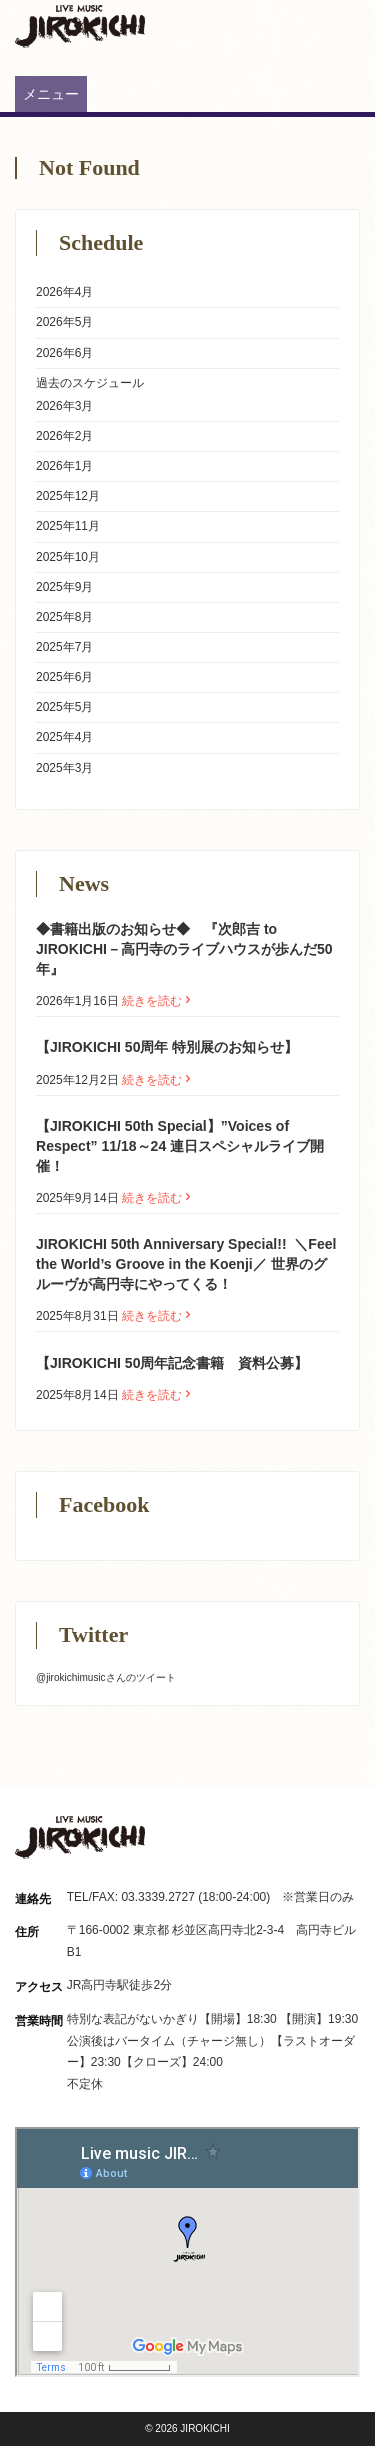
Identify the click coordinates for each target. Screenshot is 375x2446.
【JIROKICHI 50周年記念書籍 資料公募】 (172, 1363)
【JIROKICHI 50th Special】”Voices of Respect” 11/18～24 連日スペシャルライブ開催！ (180, 1146)
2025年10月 (68, 557)
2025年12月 (68, 496)
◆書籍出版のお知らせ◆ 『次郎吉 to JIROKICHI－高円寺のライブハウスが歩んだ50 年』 (184, 949)
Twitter (277, 17)
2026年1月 (64, 466)
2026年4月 (64, 292)
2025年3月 (64, 768)
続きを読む (158, 1001)
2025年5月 (64, 707)
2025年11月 (68, 526)
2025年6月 (64, 677)
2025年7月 (64, 647)
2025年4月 (64, 737)
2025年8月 (64, 617)
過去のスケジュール (90, 383)
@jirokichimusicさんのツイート (106, 1677)
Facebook (347, 17)
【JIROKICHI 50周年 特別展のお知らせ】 (167, 1047)
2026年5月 (64, 322)
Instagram (312, 17)
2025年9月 (64, 587)
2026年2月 (64, 436)
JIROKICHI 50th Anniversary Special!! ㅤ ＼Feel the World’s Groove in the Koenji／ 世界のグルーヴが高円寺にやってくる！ (186, 1264)
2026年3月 (64, 406)
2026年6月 (64, 353)
